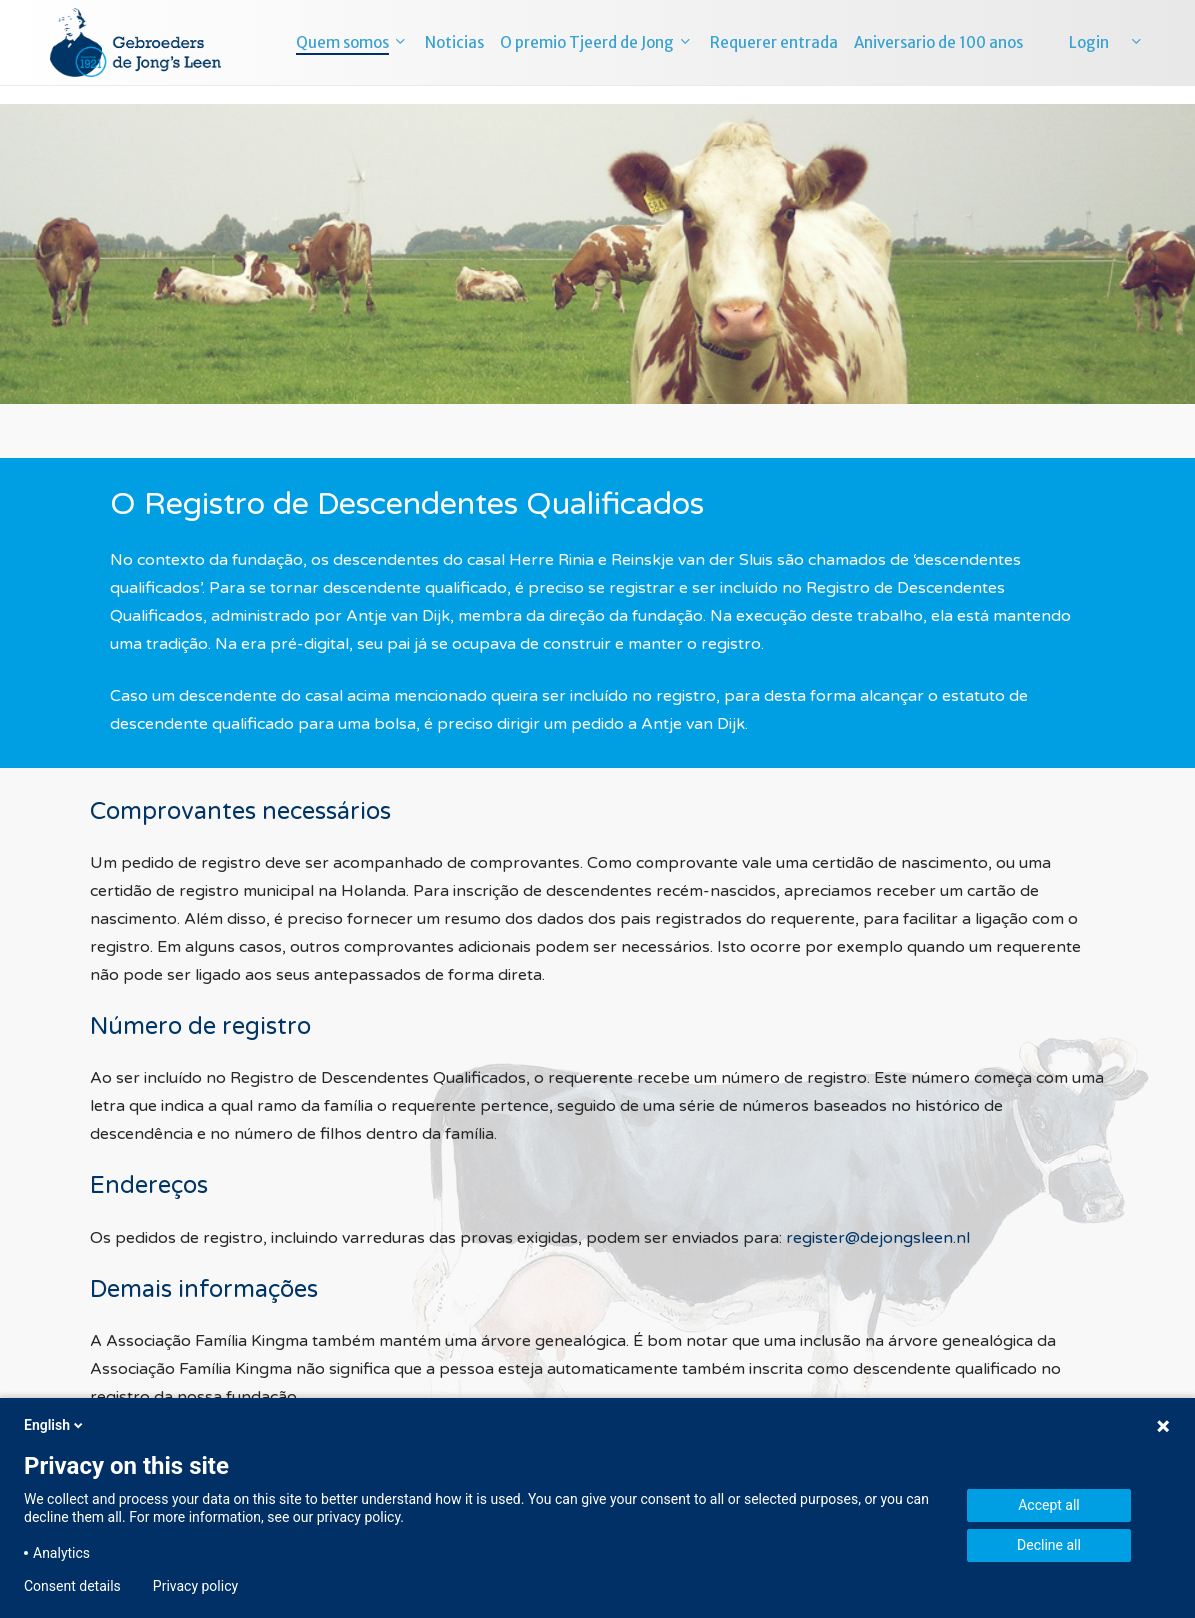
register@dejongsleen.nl (878, 1238)
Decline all (1049, 1545)
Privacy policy (195, 1586)
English (55, 1425)
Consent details (72, 1586)
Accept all (1049, 1505)
